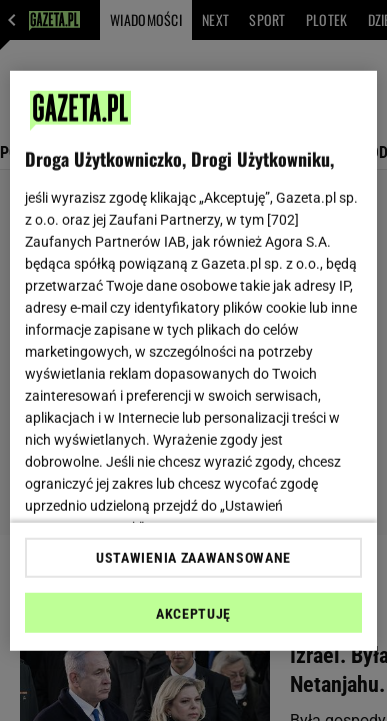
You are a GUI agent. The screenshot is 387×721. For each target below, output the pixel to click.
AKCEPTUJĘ (193, 614)
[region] (194, 360)
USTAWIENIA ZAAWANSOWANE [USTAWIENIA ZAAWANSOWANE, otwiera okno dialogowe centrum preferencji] (193, 558)
